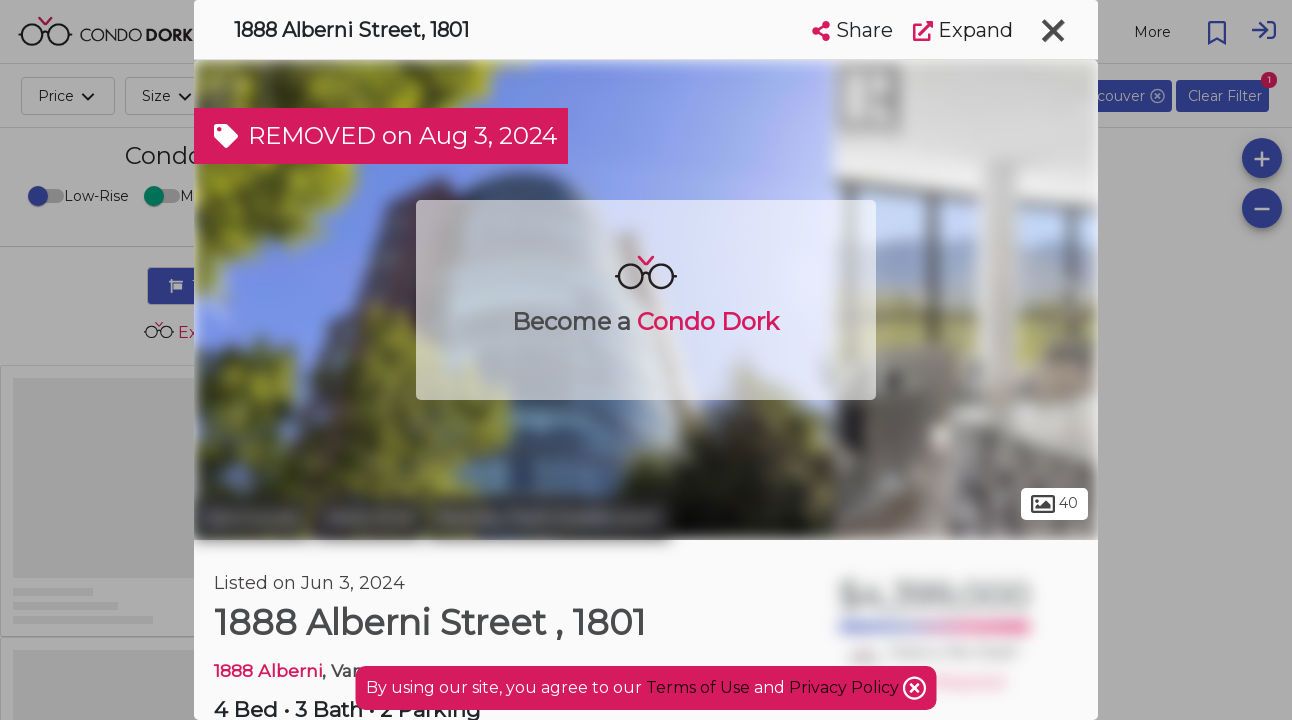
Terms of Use (698, 687)
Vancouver (252, 518)
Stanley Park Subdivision (548, 518)
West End (368, 518)
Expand (963, 30)
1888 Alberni (268, 670)
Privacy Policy (846, 687)
